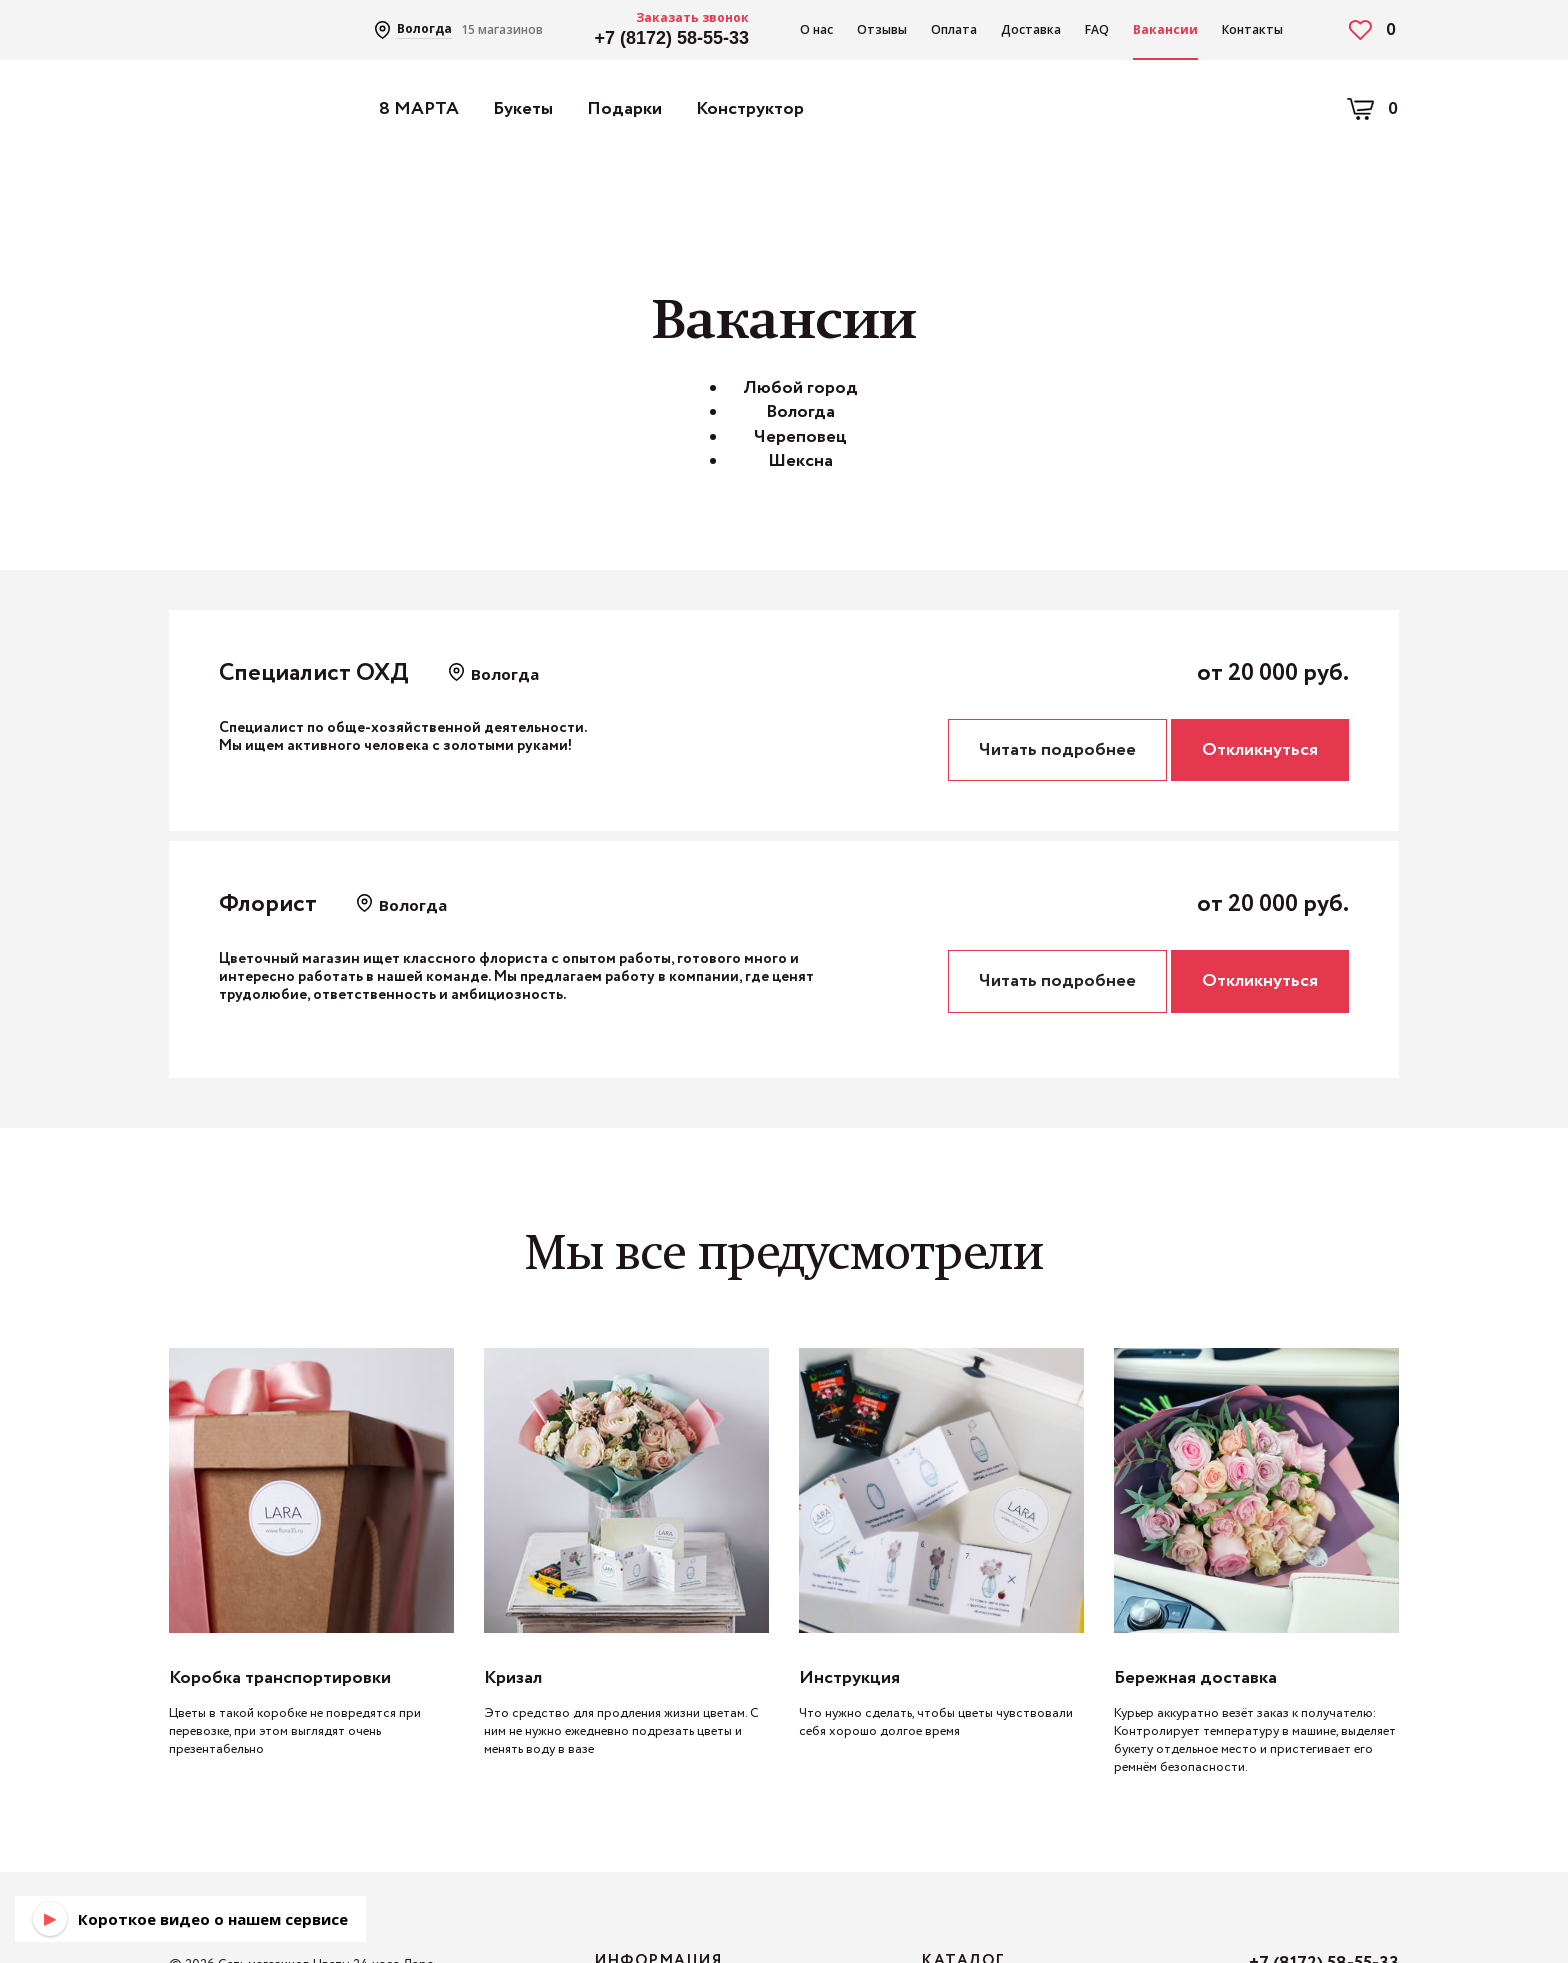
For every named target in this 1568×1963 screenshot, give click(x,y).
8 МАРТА (419, 109)
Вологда (800, 412)
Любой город (800, 388)
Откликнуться (1260, 750)
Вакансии (1165, 29)
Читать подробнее (1057, 750)
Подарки (624, 109)
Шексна (800, 461)
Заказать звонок (692, 17)
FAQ (1097, 29)
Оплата (954, 29)
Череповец (800, 437)
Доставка (1031, 29)
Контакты (1252, 29)
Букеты (523, 109)
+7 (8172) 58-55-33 (671, 38)
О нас (816, 29)
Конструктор (750, 109)
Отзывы (882, 29)
